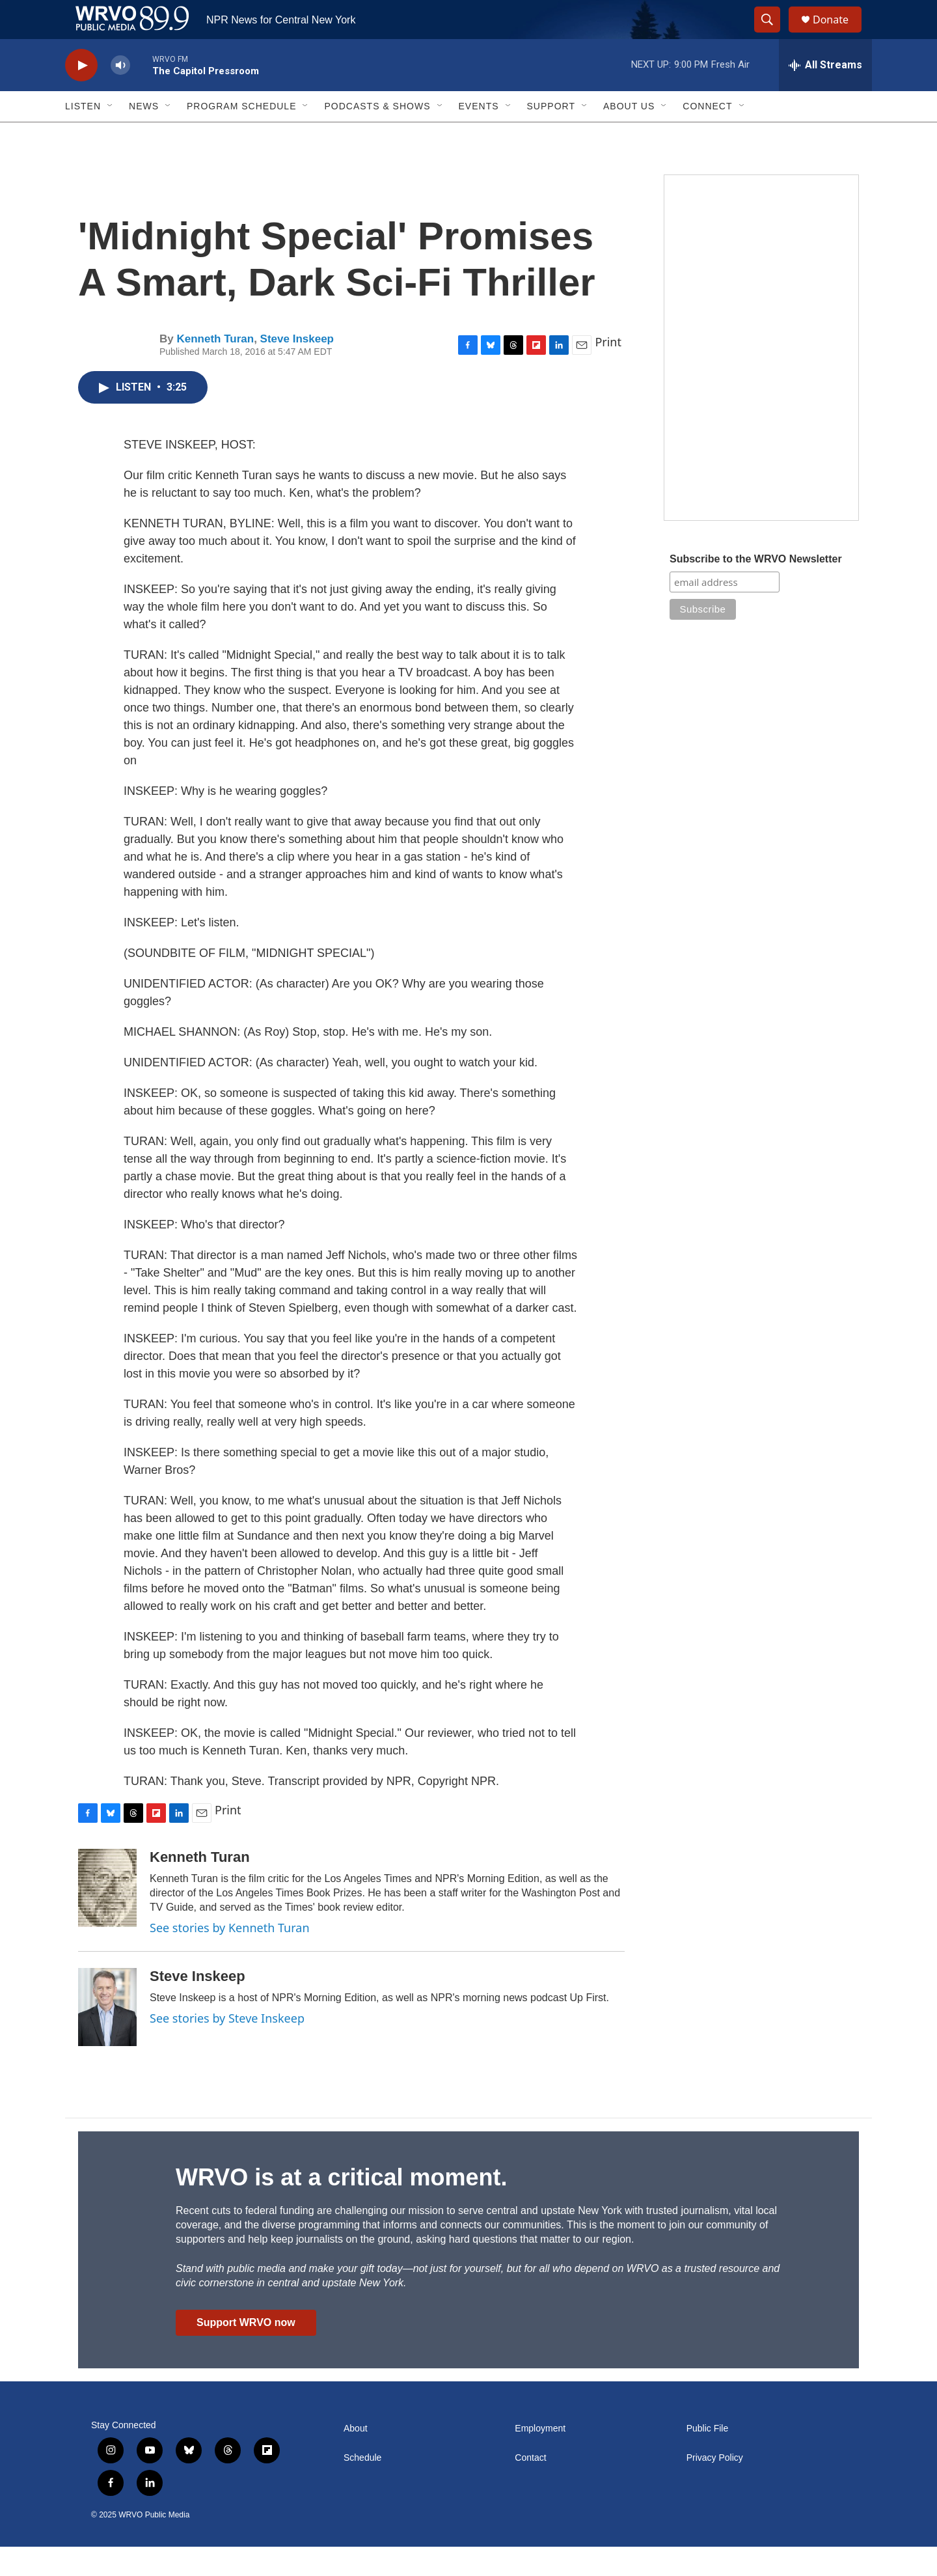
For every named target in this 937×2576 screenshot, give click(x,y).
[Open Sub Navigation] (110, 135)
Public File (707, 2458)
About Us (629, 135)
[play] (81, 94)
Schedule (362, 2487)
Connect (707, 135)
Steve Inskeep (297, 368)
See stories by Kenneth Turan (230, 1957)
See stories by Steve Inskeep (227, 2047)
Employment (540, 2458)
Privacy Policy (714, 2487)
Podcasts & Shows (377, 135)
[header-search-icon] (773, 34)
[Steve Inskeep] (107, 2036)
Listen (83, 135)
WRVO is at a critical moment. (341, 2206)
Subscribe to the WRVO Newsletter (756, 588)
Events (479, 135)
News (144, 135)
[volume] (120, 94)
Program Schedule (241, 135)
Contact (530, 2487)
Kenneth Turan (215, 368)
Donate (839, 34)
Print (608, 371)
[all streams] (825, 94)
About (356, 2458)
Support (551, 135)
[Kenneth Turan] (107, 1917)
